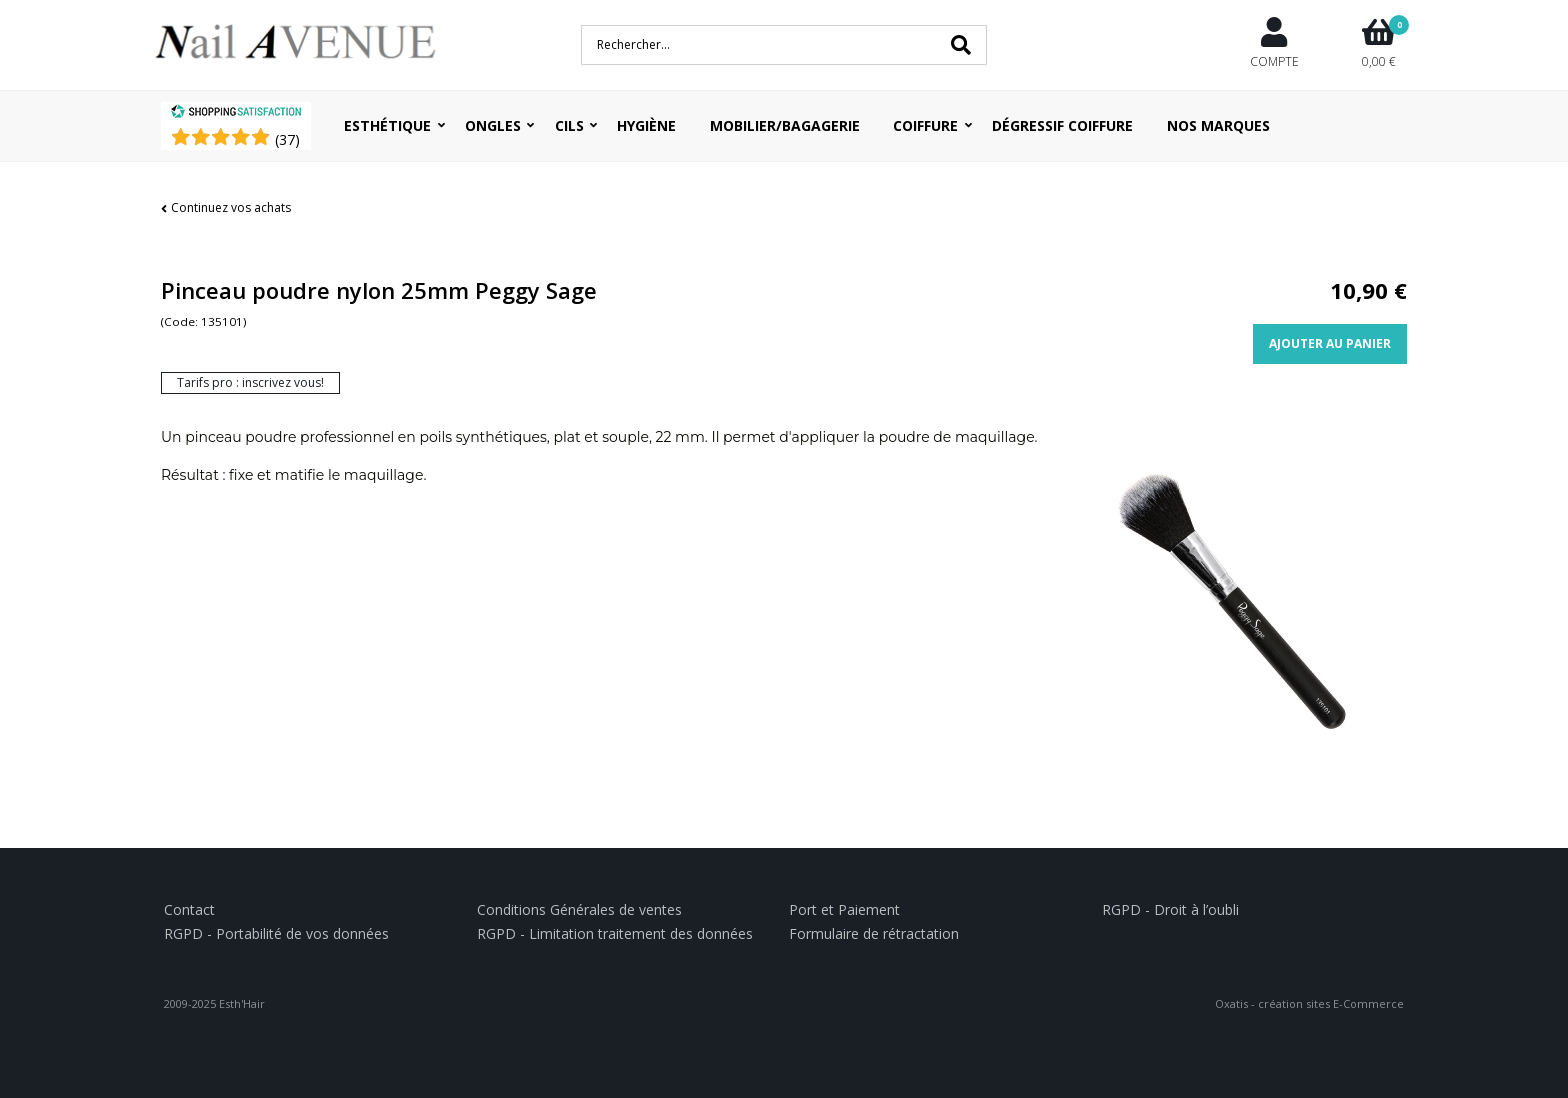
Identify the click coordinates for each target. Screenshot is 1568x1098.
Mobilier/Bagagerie (785, 125)
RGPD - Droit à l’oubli (1170, 909)
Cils (569, 125)
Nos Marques (1218, 125)
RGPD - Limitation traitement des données (615, 933)
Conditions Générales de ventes (579, 909)
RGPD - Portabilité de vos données (276, 933)
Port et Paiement (844, 909)
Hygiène (646, 125)
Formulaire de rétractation (874, 933)
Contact (189, 909)
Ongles (493, 125)
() (287, 139)
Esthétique (387, 125)
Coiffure (925, 125)
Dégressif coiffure (1062, 125)
